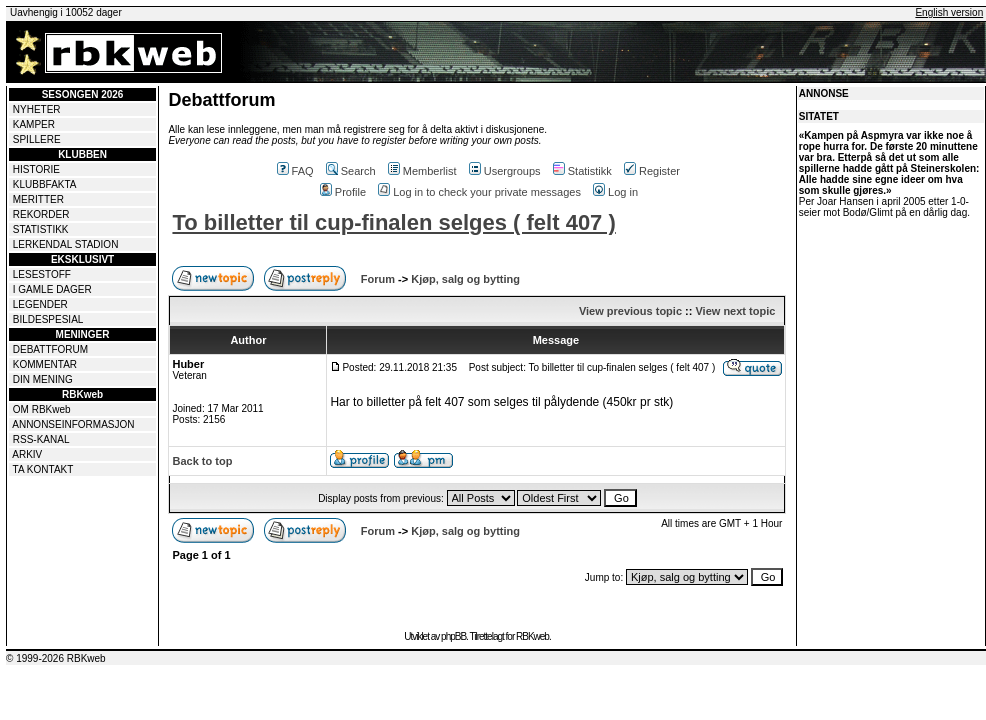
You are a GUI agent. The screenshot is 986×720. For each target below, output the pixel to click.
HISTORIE (36, 169)
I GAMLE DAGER (52, 289)
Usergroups (505, 171)
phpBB (453, 636)
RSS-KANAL (41, 439)
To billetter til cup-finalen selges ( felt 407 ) (393, 222)
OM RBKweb (42, 409)
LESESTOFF (42, 274)
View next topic (735, 311)
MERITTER (38, 199)
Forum (378, 279)
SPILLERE (37, 139)
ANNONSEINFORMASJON (73, 424)
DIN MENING (43, 379)
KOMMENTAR (45, 364)
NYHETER (37, 109)
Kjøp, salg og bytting (465, 279)
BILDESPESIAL (48, 319)
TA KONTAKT (43, 469)
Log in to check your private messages (479, 192)
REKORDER (41, 214)
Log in (615, 192)
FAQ (295, 171)
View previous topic (630, 311)
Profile (343, 192)
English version (949, 12)
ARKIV (27, 454)
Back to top (202, 461)
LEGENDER (40, 304)
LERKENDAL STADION (66, 244)
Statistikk (582, 171)
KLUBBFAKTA (45, 184)
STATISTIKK (41, 229)
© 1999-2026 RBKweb (56, 658)
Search (351, 171)
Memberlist (422, 171)
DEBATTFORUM (50, 349)
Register (652, 171)
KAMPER (34, 124)
